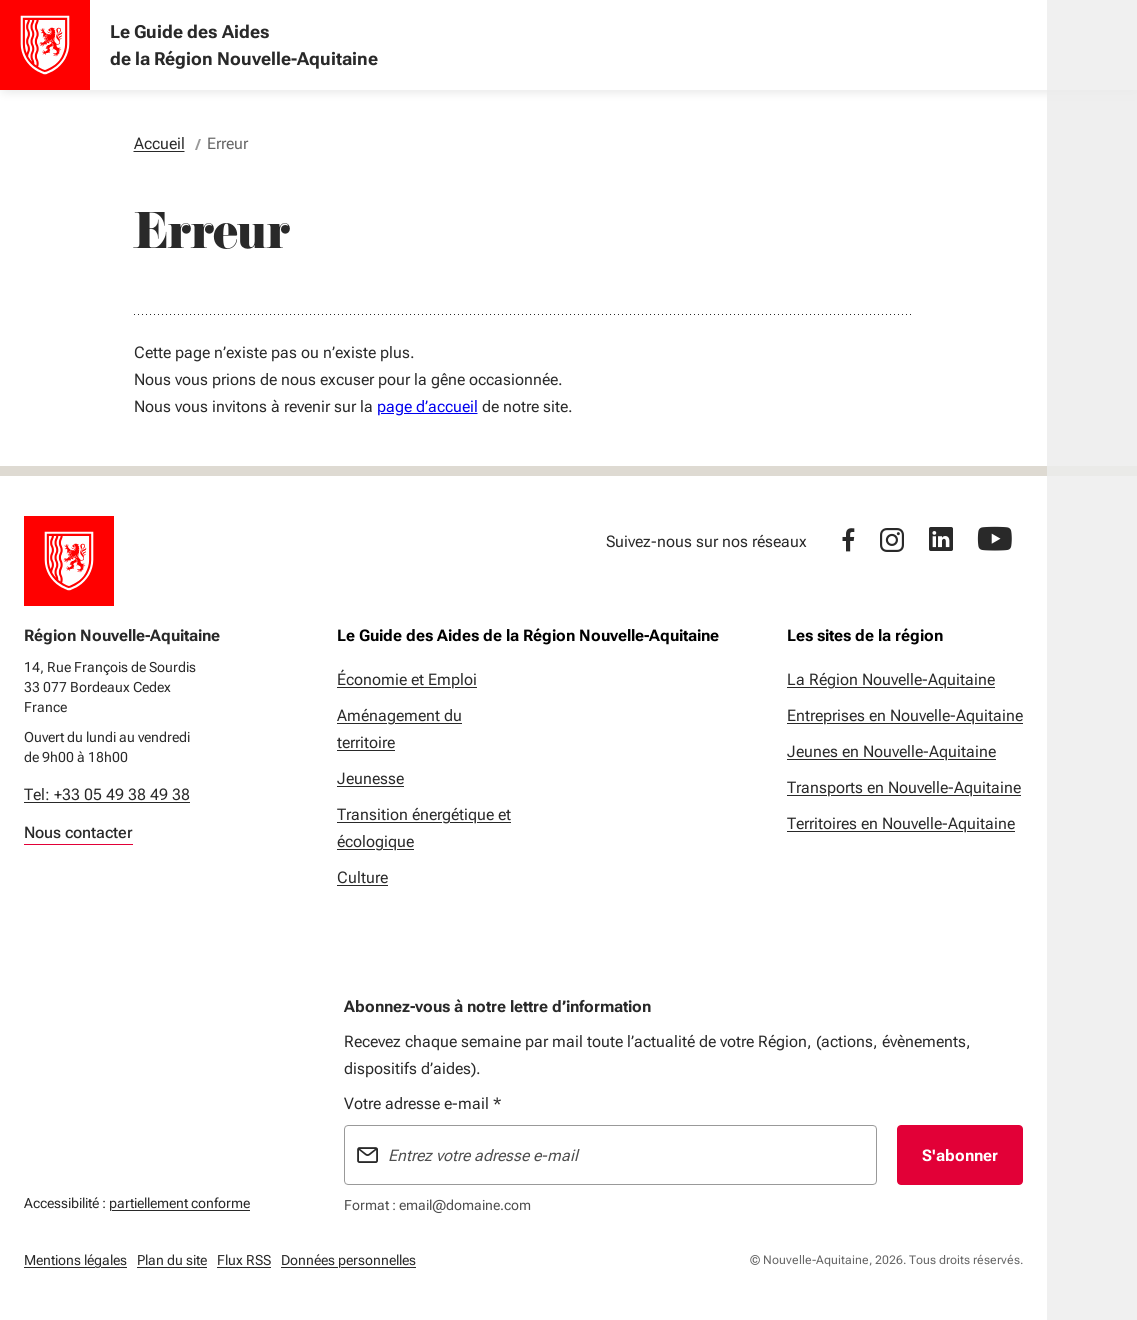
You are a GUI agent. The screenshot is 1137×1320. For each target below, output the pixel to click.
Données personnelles (348, 1260)
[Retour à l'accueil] (69, 561)
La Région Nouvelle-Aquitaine (891, 679)
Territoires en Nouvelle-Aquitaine (901, 823)
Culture (362, 877)
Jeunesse (370, 778)
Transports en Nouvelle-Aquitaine (904, 787)
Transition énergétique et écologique (424, 828)
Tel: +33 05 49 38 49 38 (107, 794)
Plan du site (172, 1260)
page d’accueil (427, 406)
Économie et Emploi (407, 679)
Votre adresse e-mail (422, 1103)
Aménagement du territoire (399, 729)
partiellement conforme (179, 1200)
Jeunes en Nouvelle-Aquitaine (891, 751)
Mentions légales (75, 1260)
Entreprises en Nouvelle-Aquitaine (905, 715)
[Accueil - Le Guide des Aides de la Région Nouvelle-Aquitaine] (45, 45)
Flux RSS (244, 1260)
